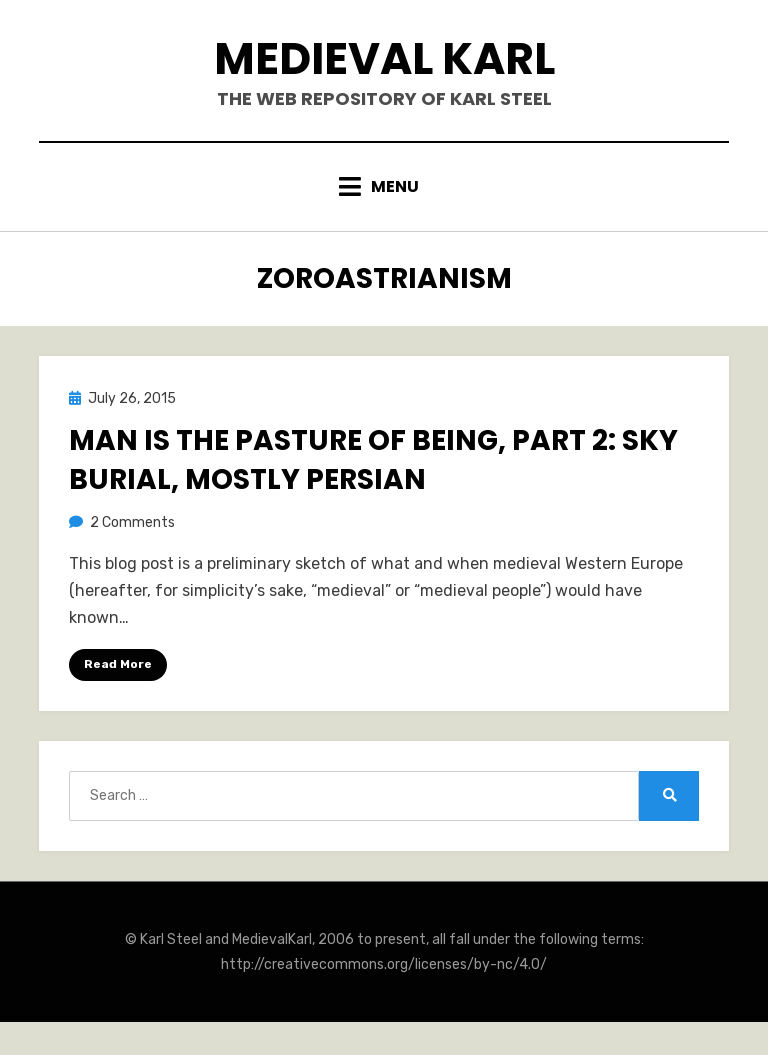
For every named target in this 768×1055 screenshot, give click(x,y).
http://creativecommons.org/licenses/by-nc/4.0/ (384, 964)
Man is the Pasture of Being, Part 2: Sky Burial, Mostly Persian (373, 460)
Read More (118, 664)
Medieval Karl (384, 58)
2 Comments (132, 522)
